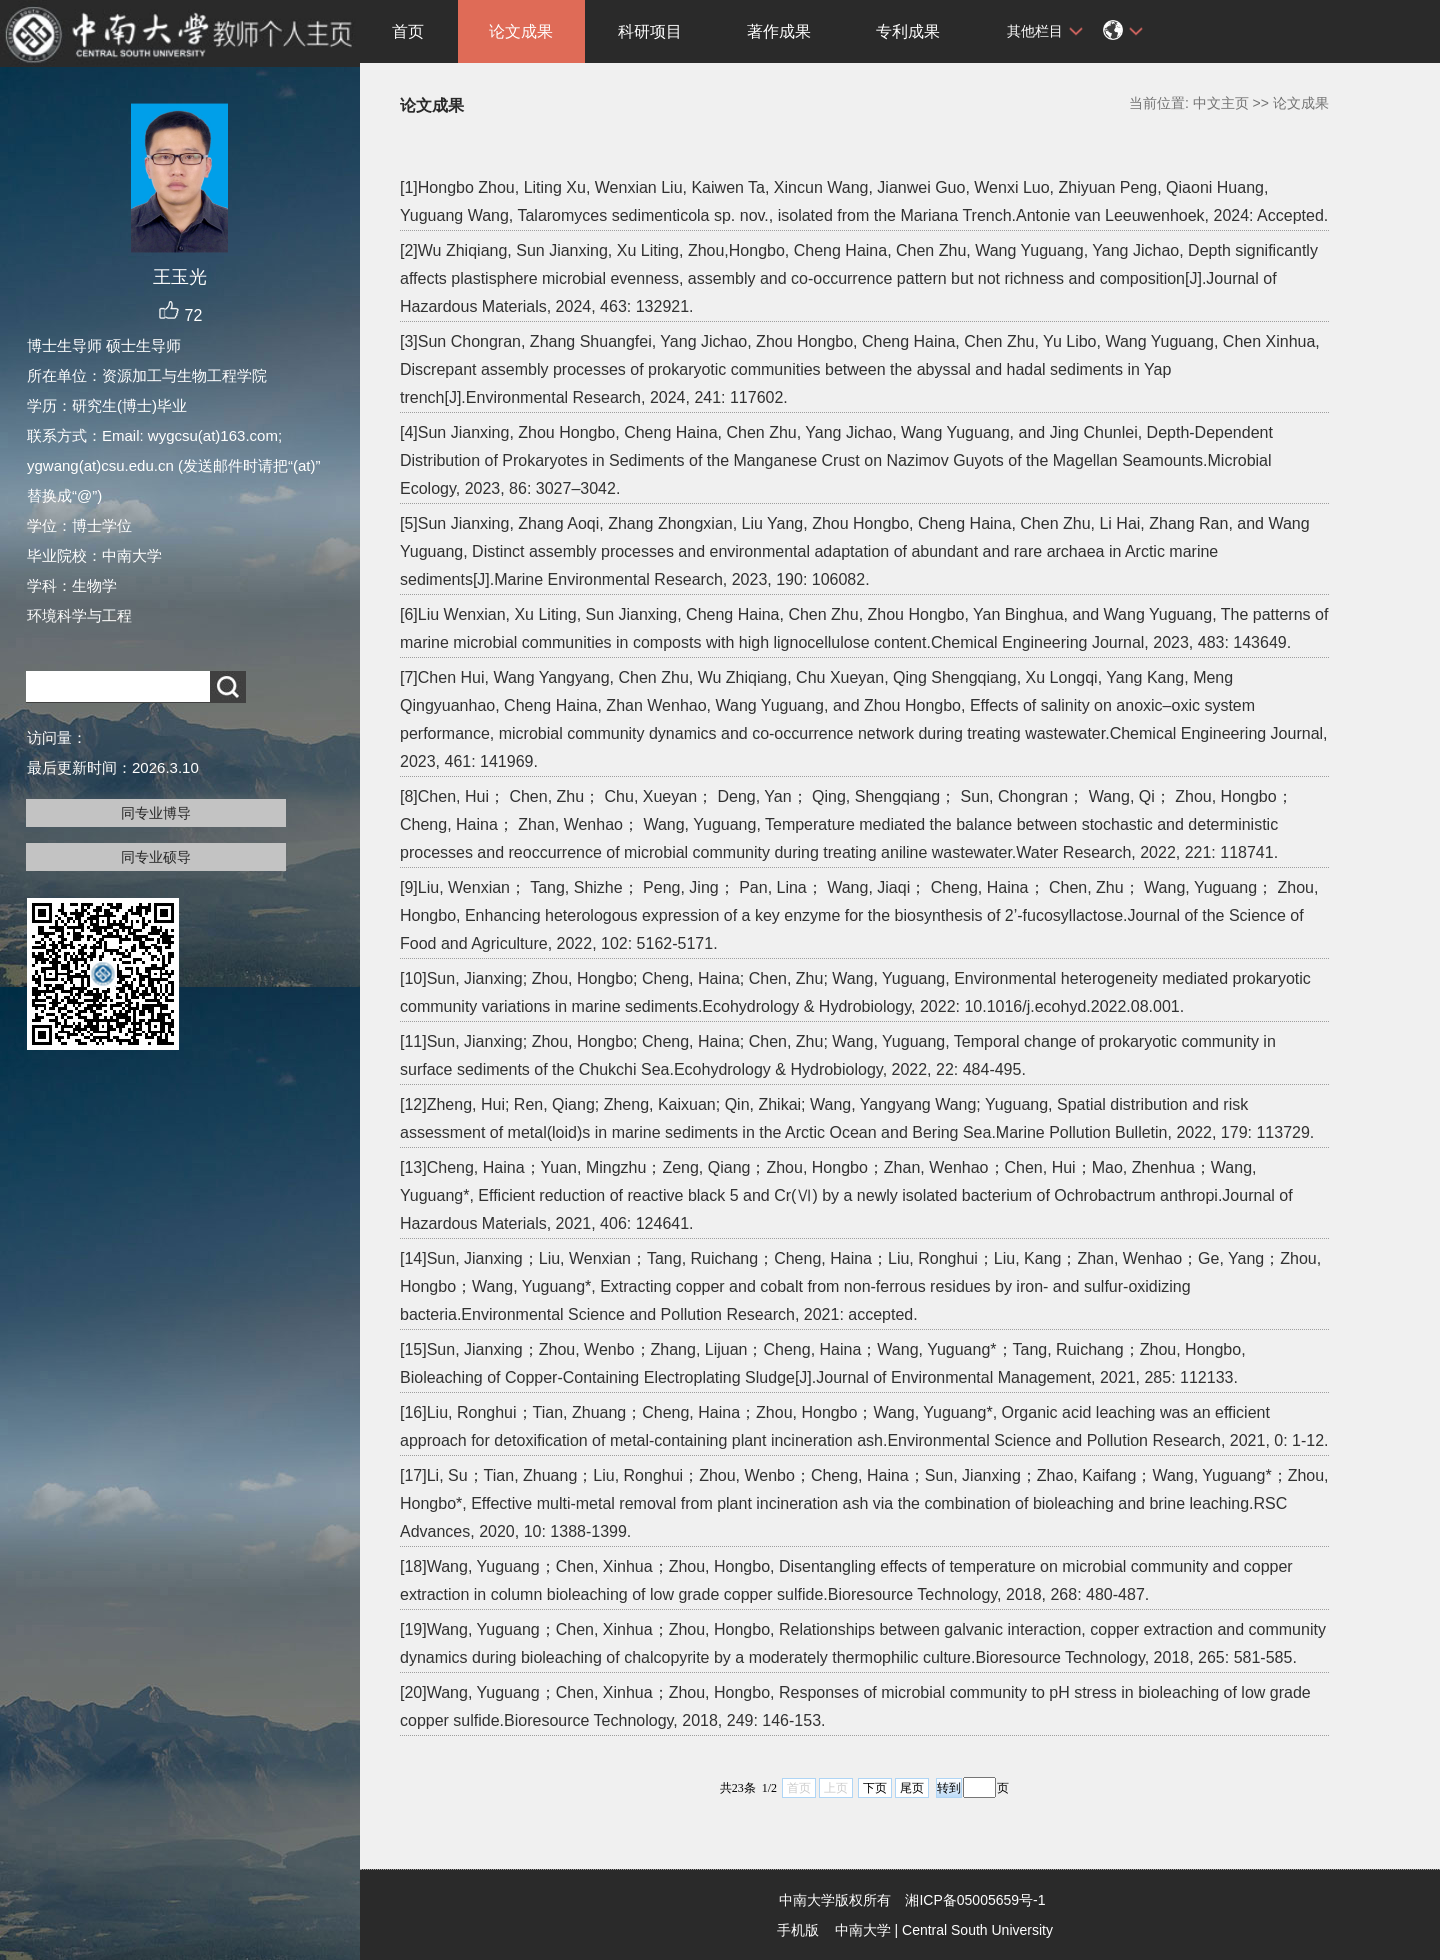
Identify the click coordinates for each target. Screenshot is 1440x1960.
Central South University (977, 1930)
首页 (408, 31)
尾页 (912, 1788)
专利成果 (908, 31)
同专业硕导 (156, 857)
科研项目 (650, 31)
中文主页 (1221, 103)
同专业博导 (156, 813)
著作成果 (779, 31)
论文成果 (521, 31)
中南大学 (863, 1930)
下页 (875, 1788)
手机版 (798, 1930)
